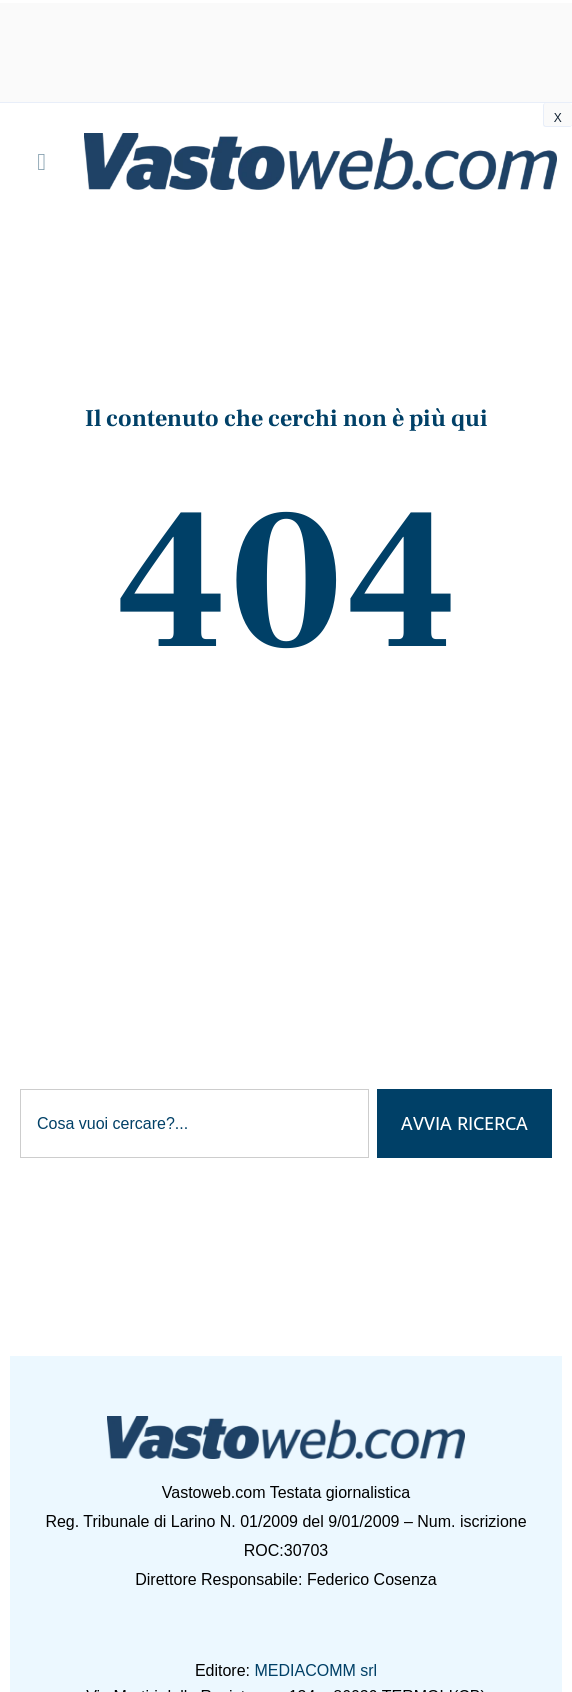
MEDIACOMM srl (315, 1670)
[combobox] (194, 1124)
